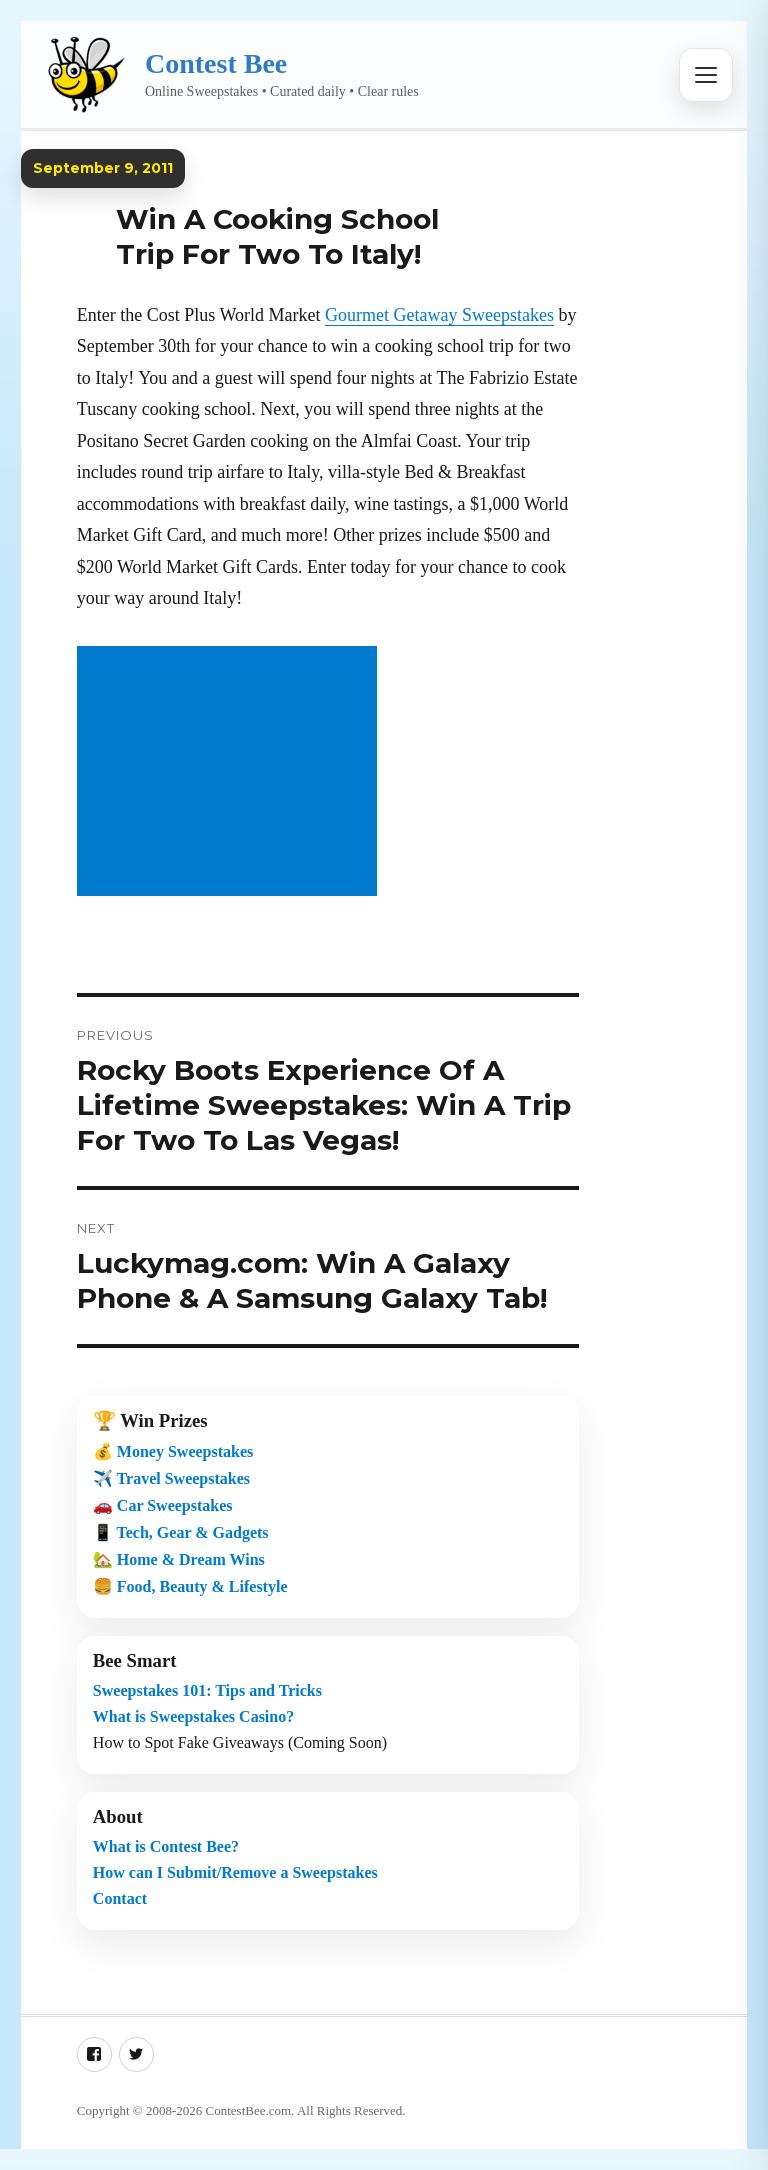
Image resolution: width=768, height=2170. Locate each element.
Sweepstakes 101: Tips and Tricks (207, 1690)
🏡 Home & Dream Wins (179, 1559)
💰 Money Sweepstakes (173, 1451)
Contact (120, 1898)
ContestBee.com (249, 2110)
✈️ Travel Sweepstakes (171, 1478)
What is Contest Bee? (166, 1846)
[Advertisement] (231, 773)
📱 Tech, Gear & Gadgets (181, 1532)
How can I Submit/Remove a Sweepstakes (235, 1872)
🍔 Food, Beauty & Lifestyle (190, 1586)
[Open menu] (706, 75)
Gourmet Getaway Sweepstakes (439, 315)
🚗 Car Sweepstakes (163, 1505)
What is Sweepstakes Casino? (193, 1716)
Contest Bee (216, 63)
